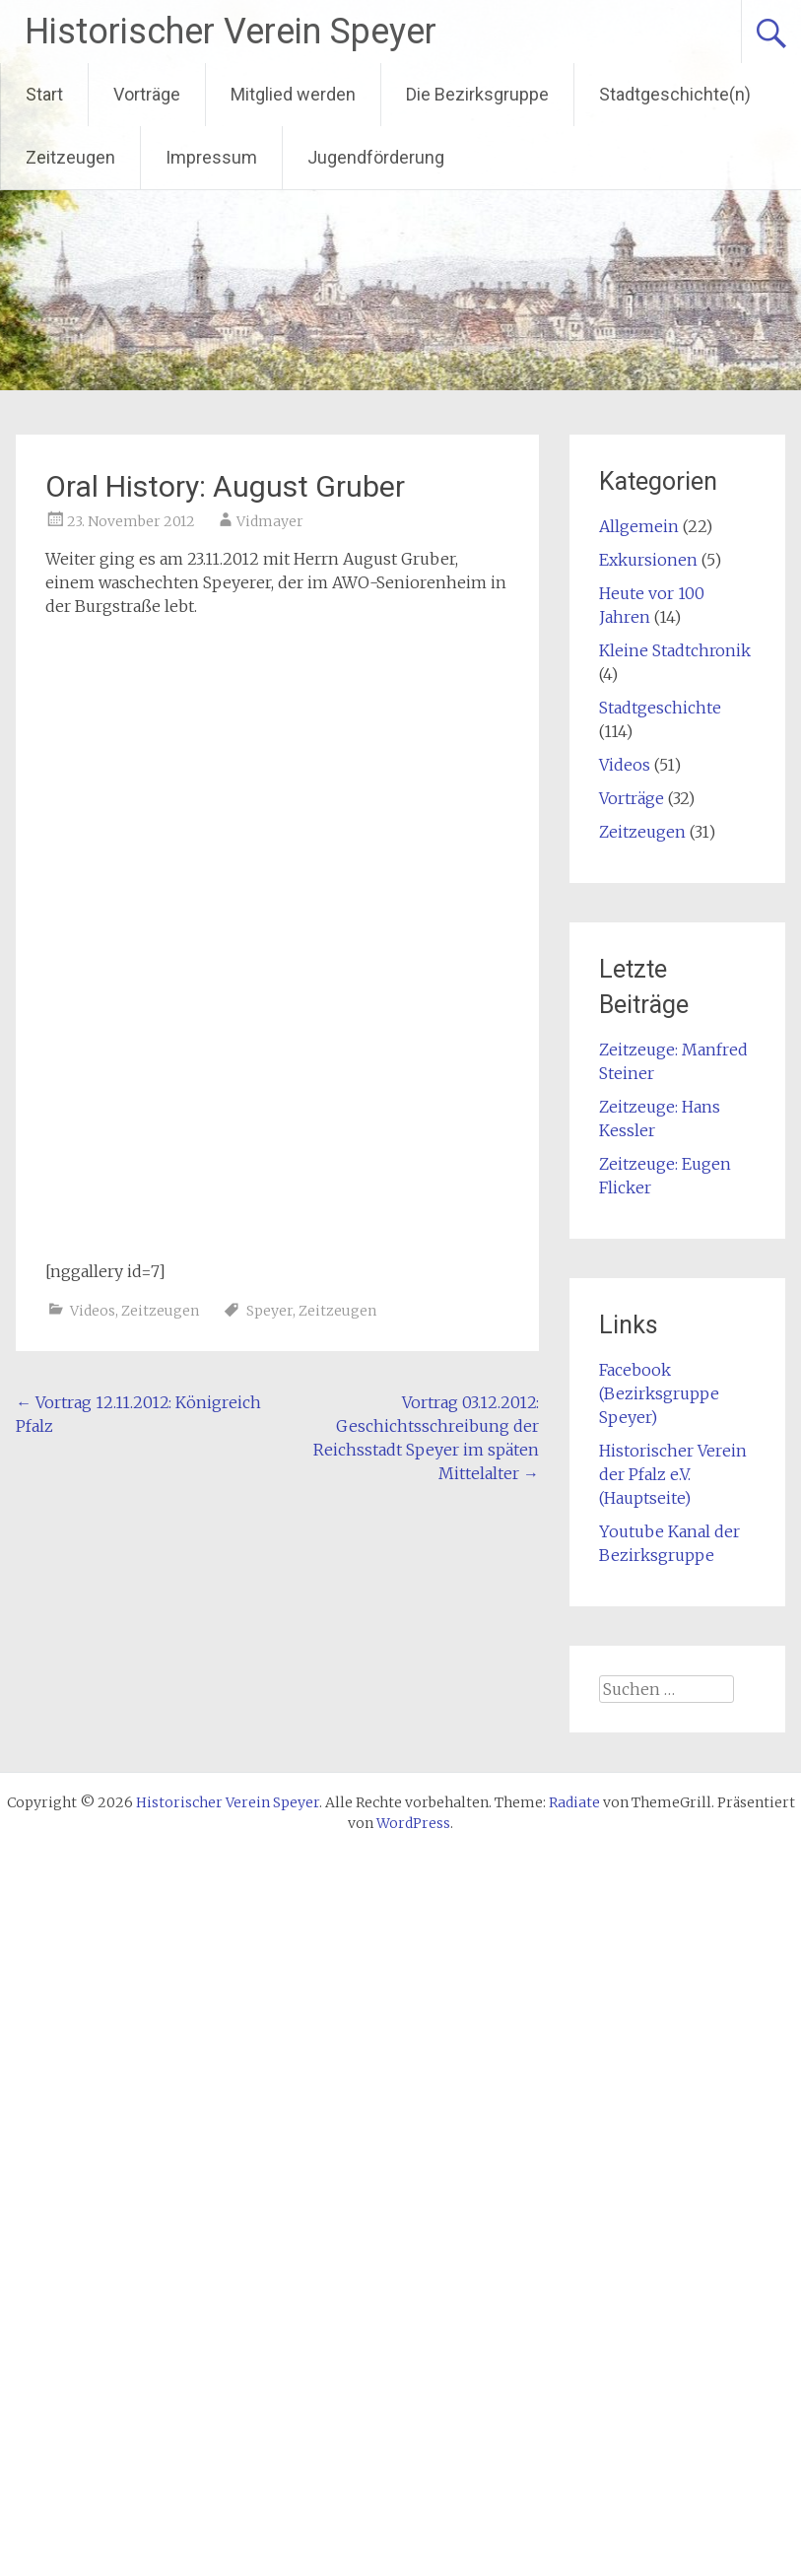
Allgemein (639, 526)
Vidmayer (269, 521)
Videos (92, 1311)
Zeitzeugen (70, 157)
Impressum (211, 157)
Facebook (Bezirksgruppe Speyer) (659, 1393)
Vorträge (146, 94)
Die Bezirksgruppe (477, 94)
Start (44, 94)
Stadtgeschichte (660, 707)
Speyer (269, 1311)
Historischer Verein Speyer (230, 31)
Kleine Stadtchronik (675, 650)
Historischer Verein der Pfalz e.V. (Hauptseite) (673, 1474)
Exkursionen (648, 560)
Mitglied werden (293, 94)
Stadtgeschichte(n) (675, 94)
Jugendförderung (375, 157)
